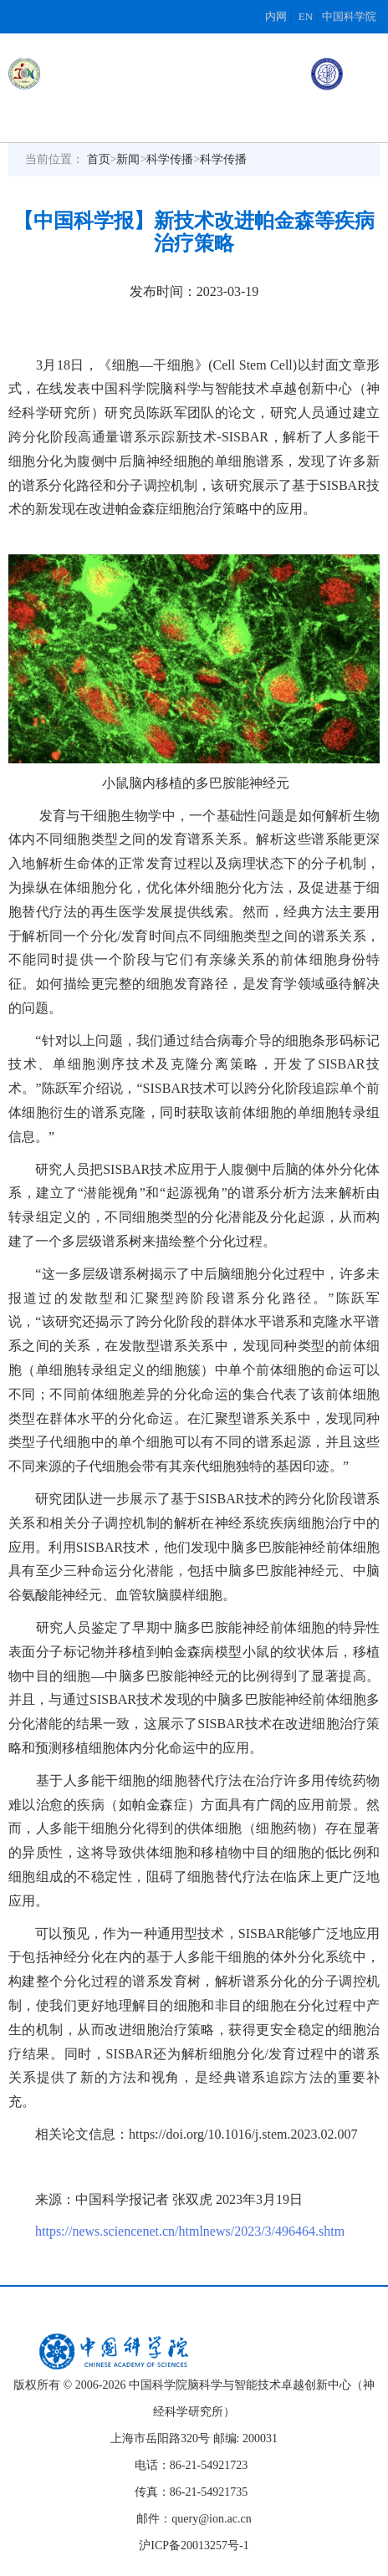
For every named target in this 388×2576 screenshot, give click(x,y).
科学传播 (169, 159)
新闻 (128, 159)
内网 (276, 16)
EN (306, 16)
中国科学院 (349, 16)
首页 (98, 159)
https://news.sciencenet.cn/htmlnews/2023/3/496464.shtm (190, 2231)
